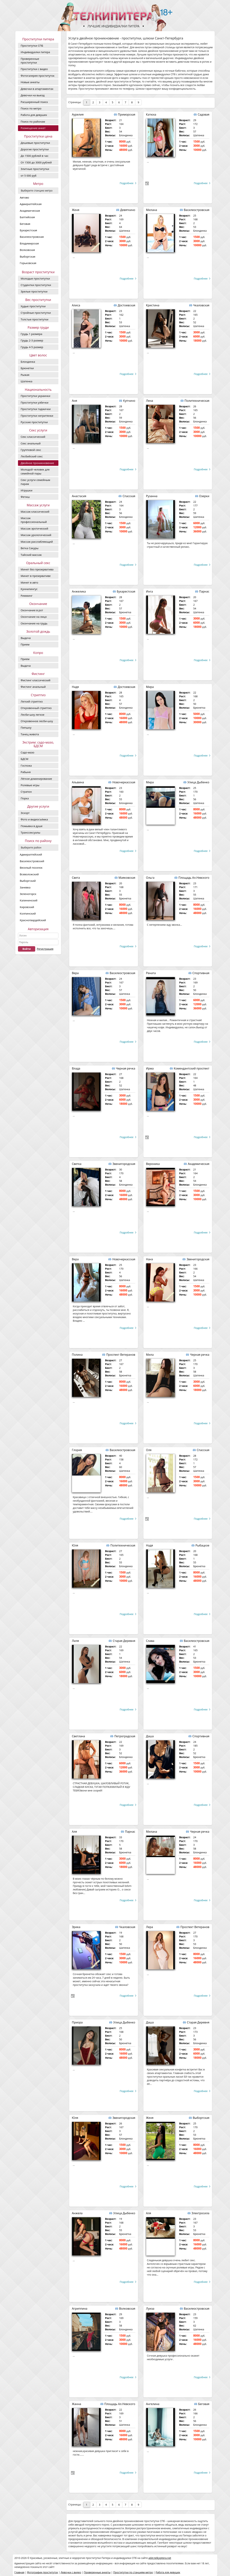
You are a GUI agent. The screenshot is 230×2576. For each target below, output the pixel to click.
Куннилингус (29, 589)
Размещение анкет (33, 128)
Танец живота (30, 734)
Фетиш (25, 497)
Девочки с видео (71, 2572)
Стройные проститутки (36, 312)
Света (76, 878)
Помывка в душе (31, 826)
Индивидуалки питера (35, 52)
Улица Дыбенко (198, 782)
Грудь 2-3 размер (32, 340)
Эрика (76, 1927)
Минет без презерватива (37, 569)
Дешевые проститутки (35, 143)
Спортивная (200, 973)
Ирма (150, 1068)
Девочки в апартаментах (37, 89)
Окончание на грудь (34, 623)
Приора (77, 2022)
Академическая (30, 210)
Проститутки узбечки (34, 402)
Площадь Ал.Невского (193, 878)
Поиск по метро (31, 108)
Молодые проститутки (35, 278)
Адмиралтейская (31, 204)
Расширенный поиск (34, 102)
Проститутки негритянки (37, 415)
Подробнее (127, 183)
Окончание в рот (32, 610)
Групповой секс (31, 450)
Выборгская (27, 256)
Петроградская (124, 1736)
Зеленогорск (28, 894)
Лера (149, 1927)
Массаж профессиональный (34, 520)
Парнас (204, 591)
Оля (148, 1450)
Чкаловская (201, 305)
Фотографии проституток (42, 2572)
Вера (75, 973)
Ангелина (152, 2404)
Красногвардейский (33, 920)
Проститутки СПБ (32, 45)
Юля (75, 1545)
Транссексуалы (30, 832)
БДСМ (24, 759)
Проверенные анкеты (97, 2572)
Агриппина (79, 2309)
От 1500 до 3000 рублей (36, 162)
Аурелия (78, 114)
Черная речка (125, 1068)
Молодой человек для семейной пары (35, 471)
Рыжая (25, 375)
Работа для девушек (34, 115)
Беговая (25, 224)
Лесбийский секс (32, 456)
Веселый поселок (31, 867)
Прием (25, 644)
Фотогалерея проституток (37, 75)
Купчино (129, 401)
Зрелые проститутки (34, 291)
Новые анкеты (30, 82)
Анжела (77, 2213)
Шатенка (26, 381)
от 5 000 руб (28, 175)
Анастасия (79, 496)
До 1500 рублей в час (35, 155)
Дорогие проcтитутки (35, 149)
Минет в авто (29, 582)
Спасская (129, 496)
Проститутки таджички (36, 409)
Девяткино (127, 210)
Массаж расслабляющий (37, 541)
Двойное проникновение (37, 463)
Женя (75, 210)
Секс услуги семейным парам (35, 481)
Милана (151, 210)
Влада (76, 1068)
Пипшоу (26, 727)
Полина (77, 1355)
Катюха (151, 114)
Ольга (150, 878)
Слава (150, 1641)
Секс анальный (31, 443)
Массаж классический (35, 511)
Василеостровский (32, 861)
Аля (74, 1832)
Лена (149, 401)
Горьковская (28, 263)
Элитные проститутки (35, 169)
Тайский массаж (31, 555)
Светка (76, 1164)
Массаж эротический (34, 528)
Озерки (204, 496)
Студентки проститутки (36, 285)
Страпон (26, 791)
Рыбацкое (202, 1545)
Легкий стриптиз (32, 701)
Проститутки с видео (34, 69)
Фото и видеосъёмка (34, 819)
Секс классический (33, 436)
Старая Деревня (124, 1641)
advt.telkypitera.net (159, 2558)
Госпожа (26, 765)
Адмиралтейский (31, 854)
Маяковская (127, 878)
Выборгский (28, 880)
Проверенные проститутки (30, 60)
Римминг (27, 595)
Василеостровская (32, 236)
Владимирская (29, 243)
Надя (75, 687)
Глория (77, 1450)
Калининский (28, 900)
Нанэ (149, 1259)
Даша (150, 1736)
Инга (149, 591)
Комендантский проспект (191, 1068)
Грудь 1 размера (31, 334)
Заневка (25, 887)
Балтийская (27, 217)
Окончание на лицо (34, 616)
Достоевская (126, 305)
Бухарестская (28, 230)
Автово (24, 197)
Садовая (203, 114)
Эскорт (25, 813)
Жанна (76, 2404)
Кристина (152, 305)
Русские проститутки (34, 422)
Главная (19, 2572)
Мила (150, 1355)
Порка (25, 798)
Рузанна (151, 496)
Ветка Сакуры (29, 548)
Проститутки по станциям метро (133, 2572)
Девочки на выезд (33, 95)
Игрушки (26, 490)
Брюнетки (27, 368)
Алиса (76, 305)
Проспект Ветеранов (120, 1355)
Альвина (78, 782)
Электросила (200, 2213)
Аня (74, 401)
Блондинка (28, 361)
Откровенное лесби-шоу (37, 721)
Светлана (78, 1736)
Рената (151, 973)
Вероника (153, 1164)
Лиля (75, 1641)
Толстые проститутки (34, 319)
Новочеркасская (123, 782)
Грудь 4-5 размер (32, 347)
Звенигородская (123, 1164)
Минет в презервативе (36, 576)
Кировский (27, 907)
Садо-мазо (27, 752)
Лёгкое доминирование (36, 778)
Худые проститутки (33, 306)
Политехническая (197, 401)
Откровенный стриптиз (36, 708)
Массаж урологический (36, 535)
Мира (150, 687)
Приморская (126, 114)
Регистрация (45, 949)
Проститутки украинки (35, 396)
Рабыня (26, 772)
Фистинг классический (35, 680)
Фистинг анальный (33, 686)
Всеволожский (29, 874)
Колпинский (28, 913)
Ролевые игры (30, 785)
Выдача (26, 638)
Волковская (27, 250)
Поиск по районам (33, 121)
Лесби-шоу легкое (32, 714)
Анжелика (79, 591)
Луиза (150, 2309)
